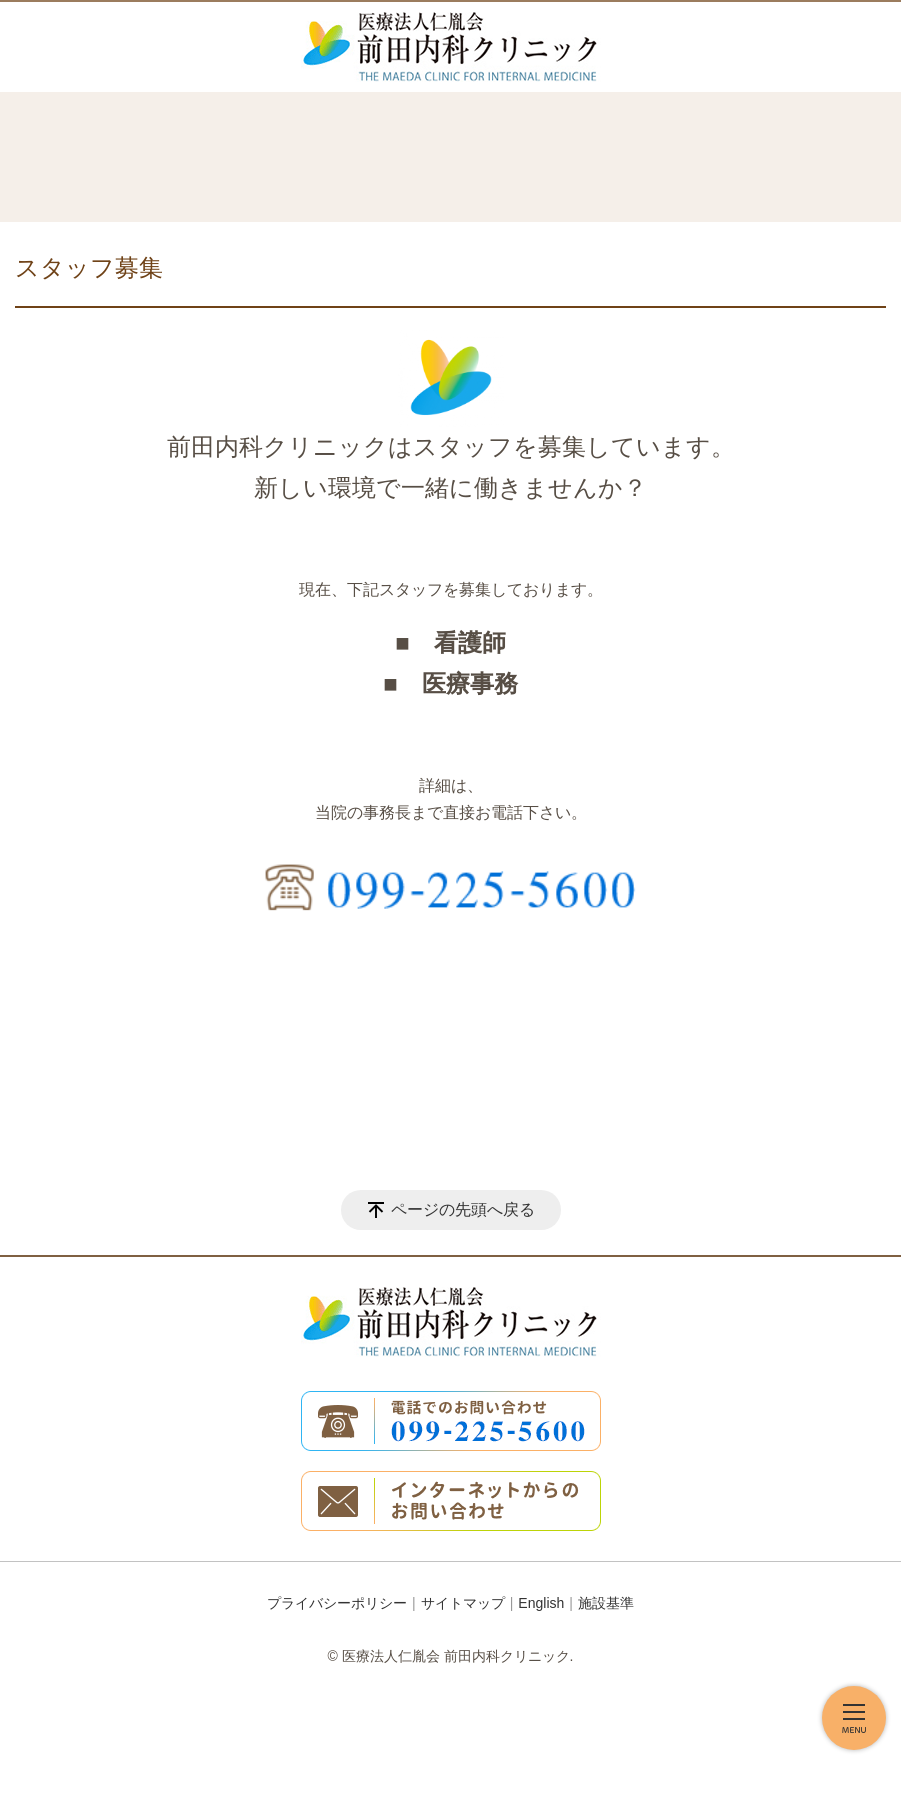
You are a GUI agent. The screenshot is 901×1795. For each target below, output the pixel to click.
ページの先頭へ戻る (463, 1209)
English (541, 1603)
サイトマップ (463, 1603)
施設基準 (606, 1603)
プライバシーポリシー (337, 1603)
